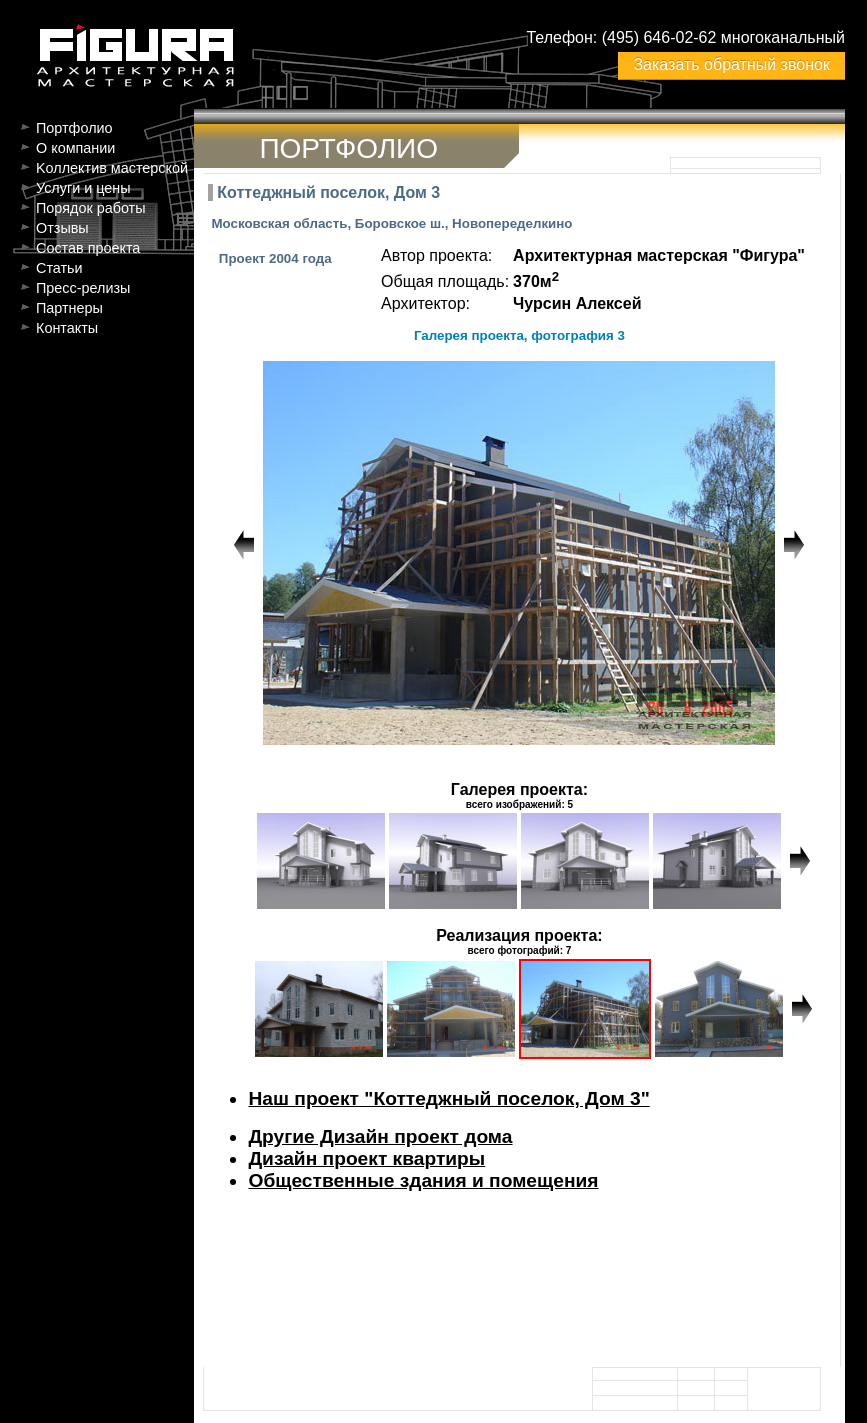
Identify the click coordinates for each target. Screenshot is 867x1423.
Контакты (67, 328)
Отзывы (62, 228)
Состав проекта (88, 248)
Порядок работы (91, 208)
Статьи (59, 268)
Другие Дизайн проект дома (380, 1136)
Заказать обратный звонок (731, 64)
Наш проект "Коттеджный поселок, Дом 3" (448, 1098)
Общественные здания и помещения (423, 1180)
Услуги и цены (83, 188)
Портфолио (74, 128)
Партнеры (69, 308)
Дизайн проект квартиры (366, 1158)
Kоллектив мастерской (112, 168)
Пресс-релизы (83, 288)
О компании (75, 148)
